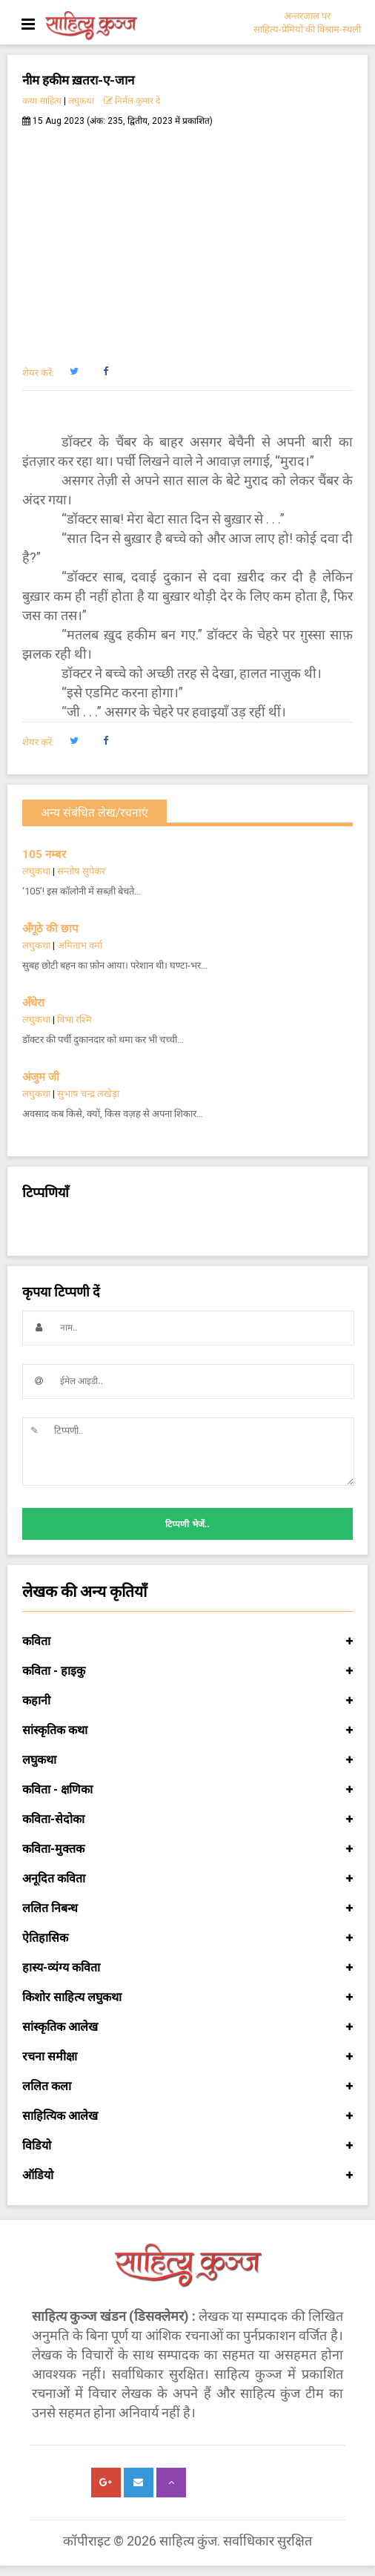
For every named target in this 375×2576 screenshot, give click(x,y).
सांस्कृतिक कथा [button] (187, 1730)
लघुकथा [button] (187, 1760)
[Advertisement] (187, 238)
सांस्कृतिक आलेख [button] (187, 2027)
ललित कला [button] (187, 2086)
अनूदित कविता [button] (187, 1879)
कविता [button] (187, 1641)
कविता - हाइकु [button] (187, 1671)
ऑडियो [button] (187, 2175)
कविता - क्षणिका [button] (187, 1790)
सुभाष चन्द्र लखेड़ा (88, 1093)
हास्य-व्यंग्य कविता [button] (187, 1968)
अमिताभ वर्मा (79, 945)
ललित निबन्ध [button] (187, 1908)
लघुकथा (81, 101)
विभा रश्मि (74, 1019)
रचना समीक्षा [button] (187, 2057)
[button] (74, 371)
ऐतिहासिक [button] (187, 1938)
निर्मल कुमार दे (132, 101)
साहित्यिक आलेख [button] (187, 2116)
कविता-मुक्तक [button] (187, 1849)
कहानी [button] (187, 1701)
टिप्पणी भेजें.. (187, 1524)
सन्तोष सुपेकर (81, 871)
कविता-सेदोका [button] (187, 1819)
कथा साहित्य (42, 101)
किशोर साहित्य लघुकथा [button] (187, 1997)
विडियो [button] (187, 2146)
